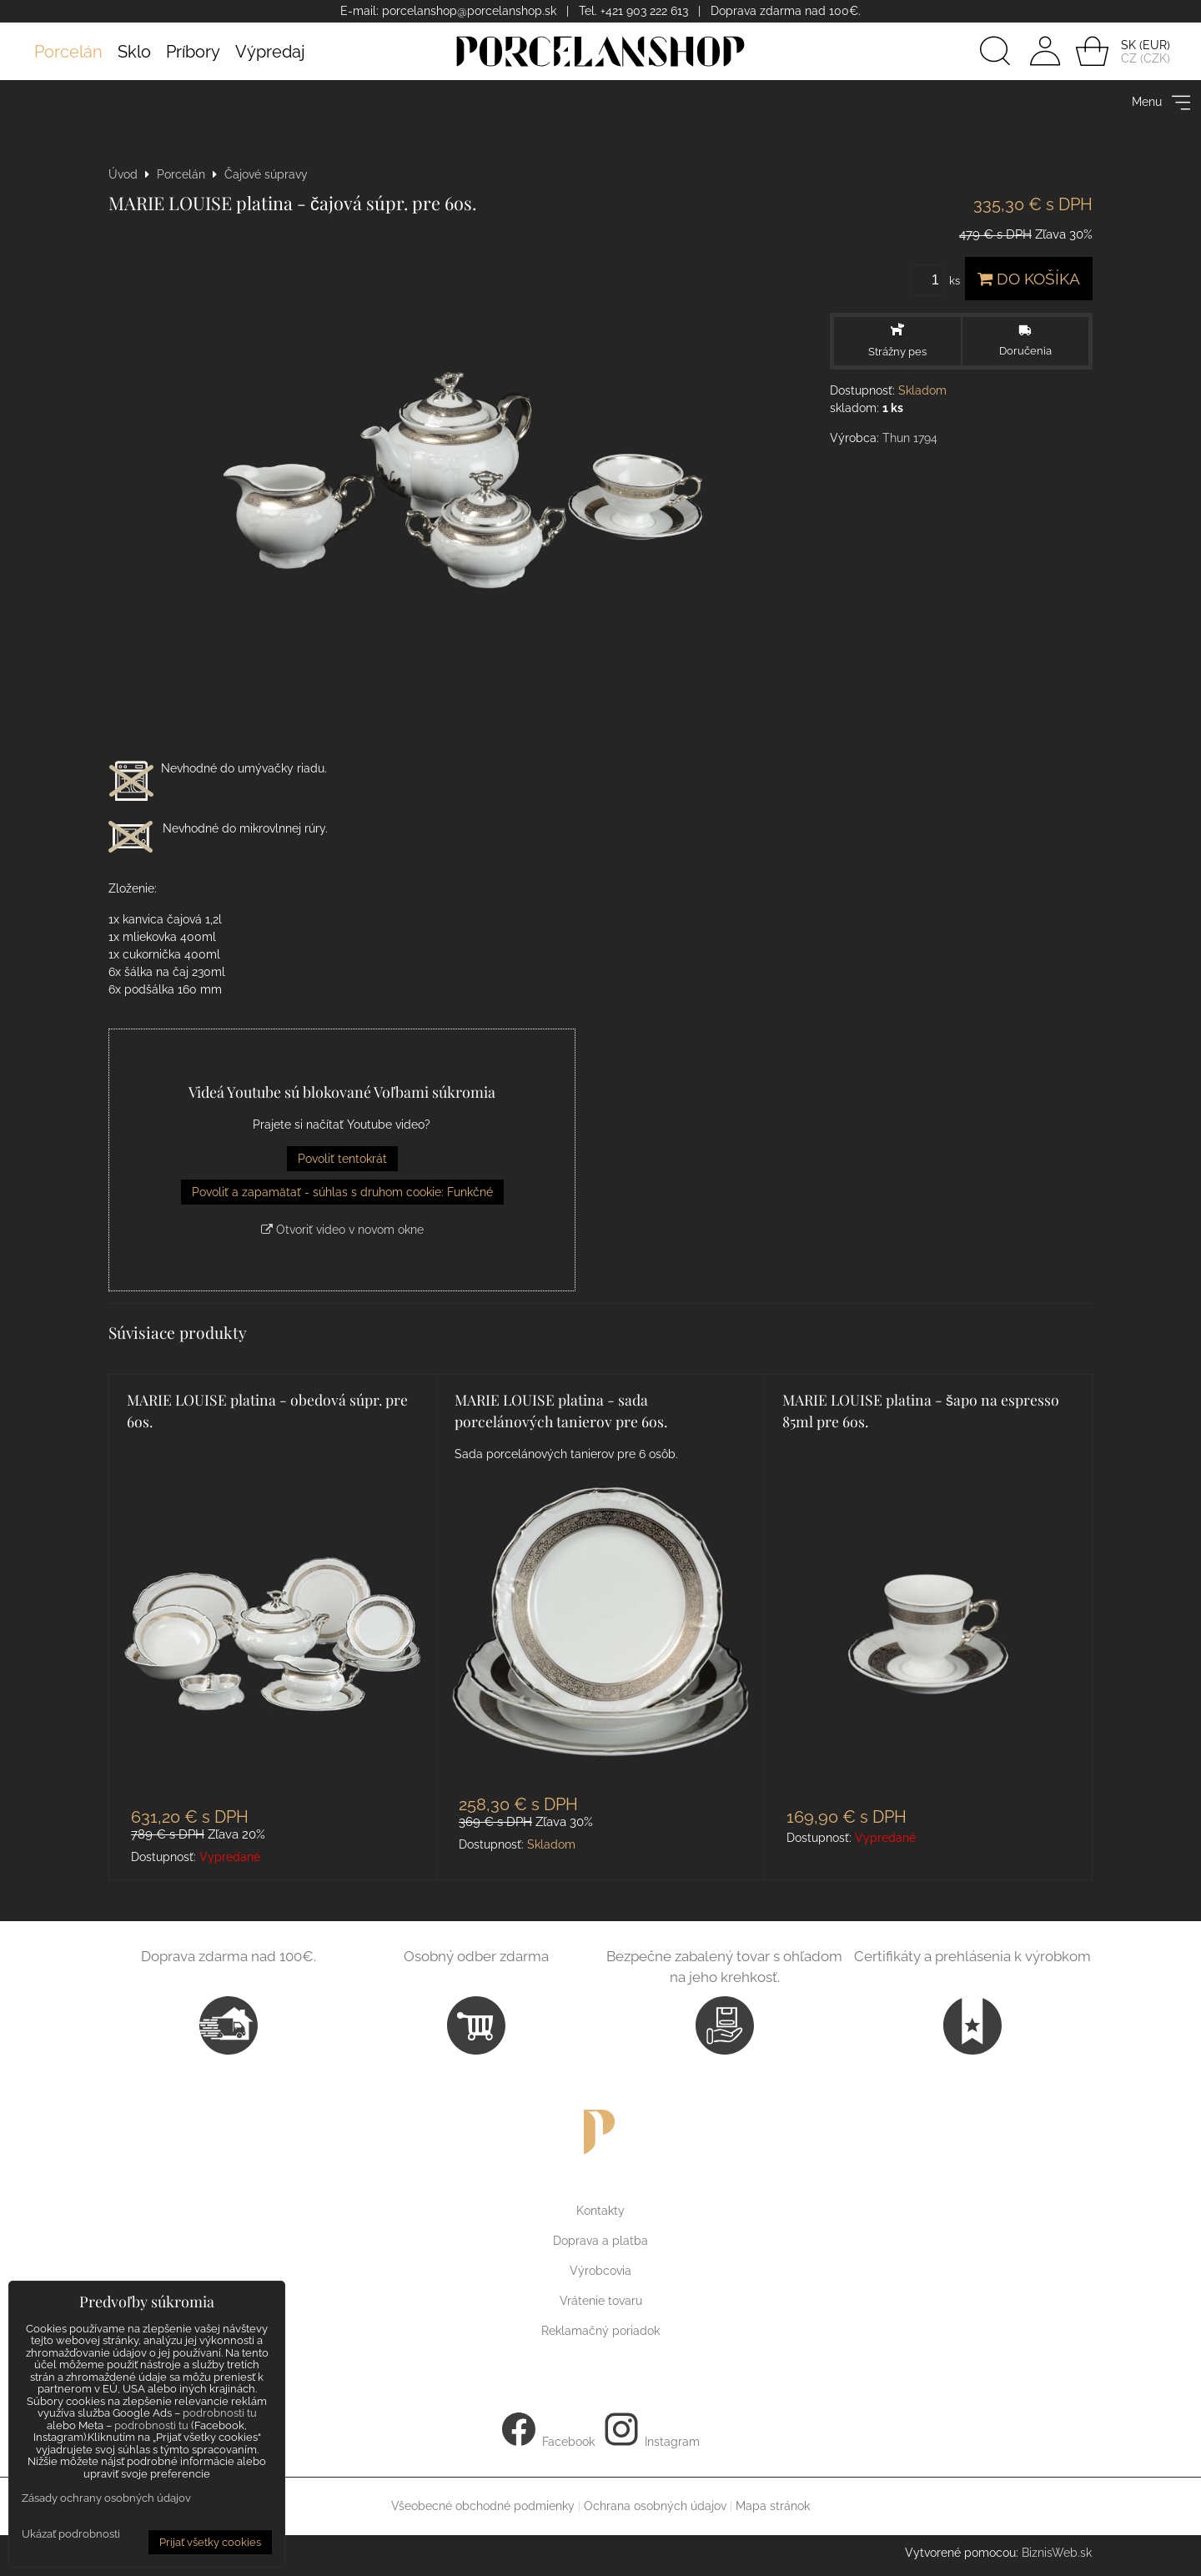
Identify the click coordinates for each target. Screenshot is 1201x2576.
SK (1128, 45)
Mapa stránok (773, 2506)
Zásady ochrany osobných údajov (106, 2498)
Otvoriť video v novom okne (342, 1229)
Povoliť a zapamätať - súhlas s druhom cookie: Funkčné (342, 1192)
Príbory (193, 52)
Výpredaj (270, 52)
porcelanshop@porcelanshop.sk (469, 11)
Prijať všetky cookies (210, 2542)
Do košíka (1028, 278)
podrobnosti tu (220, 2413)
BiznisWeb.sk (1057, 2552)
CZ (1129, 58)
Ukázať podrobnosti (71, 2534)
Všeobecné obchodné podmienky (483, 2506)
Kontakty (600, 2210)
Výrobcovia (600, 2270)
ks (938, 280)
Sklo (134, 52)
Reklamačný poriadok (600, 2330)
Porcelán (68, 52)
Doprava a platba (600, 2240)
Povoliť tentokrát (342, 1158)
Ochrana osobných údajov (655, 2506)
